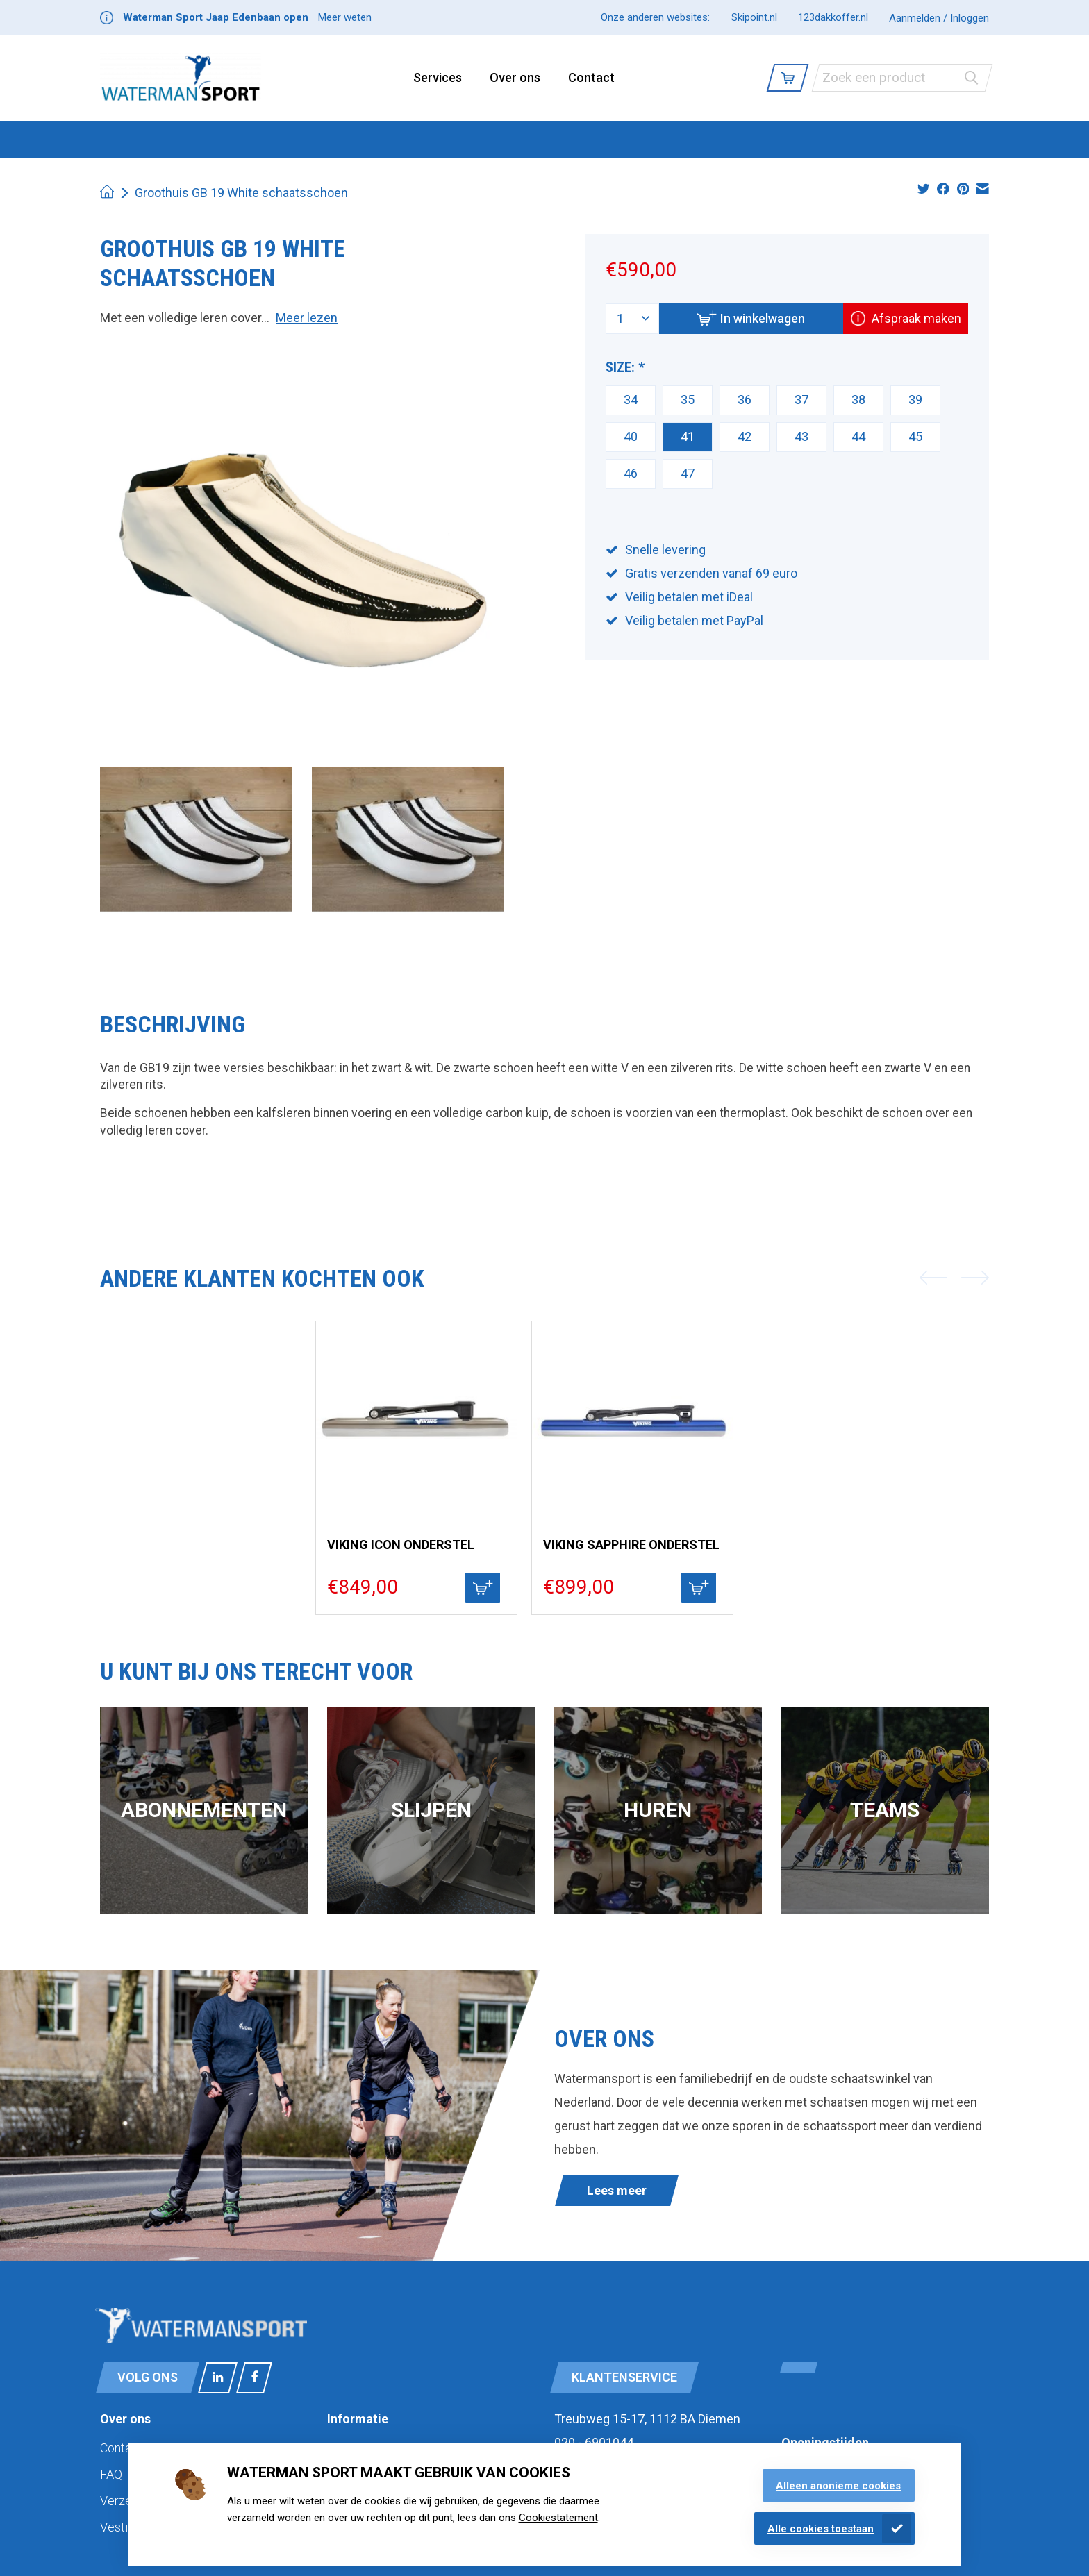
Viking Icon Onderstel (400, 1544)
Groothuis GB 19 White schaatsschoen (241, 192)
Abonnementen (204, 1810)
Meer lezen (307, 317)
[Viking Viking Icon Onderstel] (416, 1421)
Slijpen (431, 1810)
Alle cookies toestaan (820, 2529)
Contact (591, 77)
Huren (658, 1810)
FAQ (111, 2474)
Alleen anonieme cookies (838, 2485)
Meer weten (345, 17)
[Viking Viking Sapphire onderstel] (632, 1421)
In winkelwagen (747, 318)
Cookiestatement (558, 2517)
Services (437, 77)
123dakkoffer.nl (833, 17)
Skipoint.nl (754, 17)
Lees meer (617, 2190)
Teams (885, 1810)
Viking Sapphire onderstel (631, 1544)
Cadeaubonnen (761, 139)
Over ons (515, 77)
